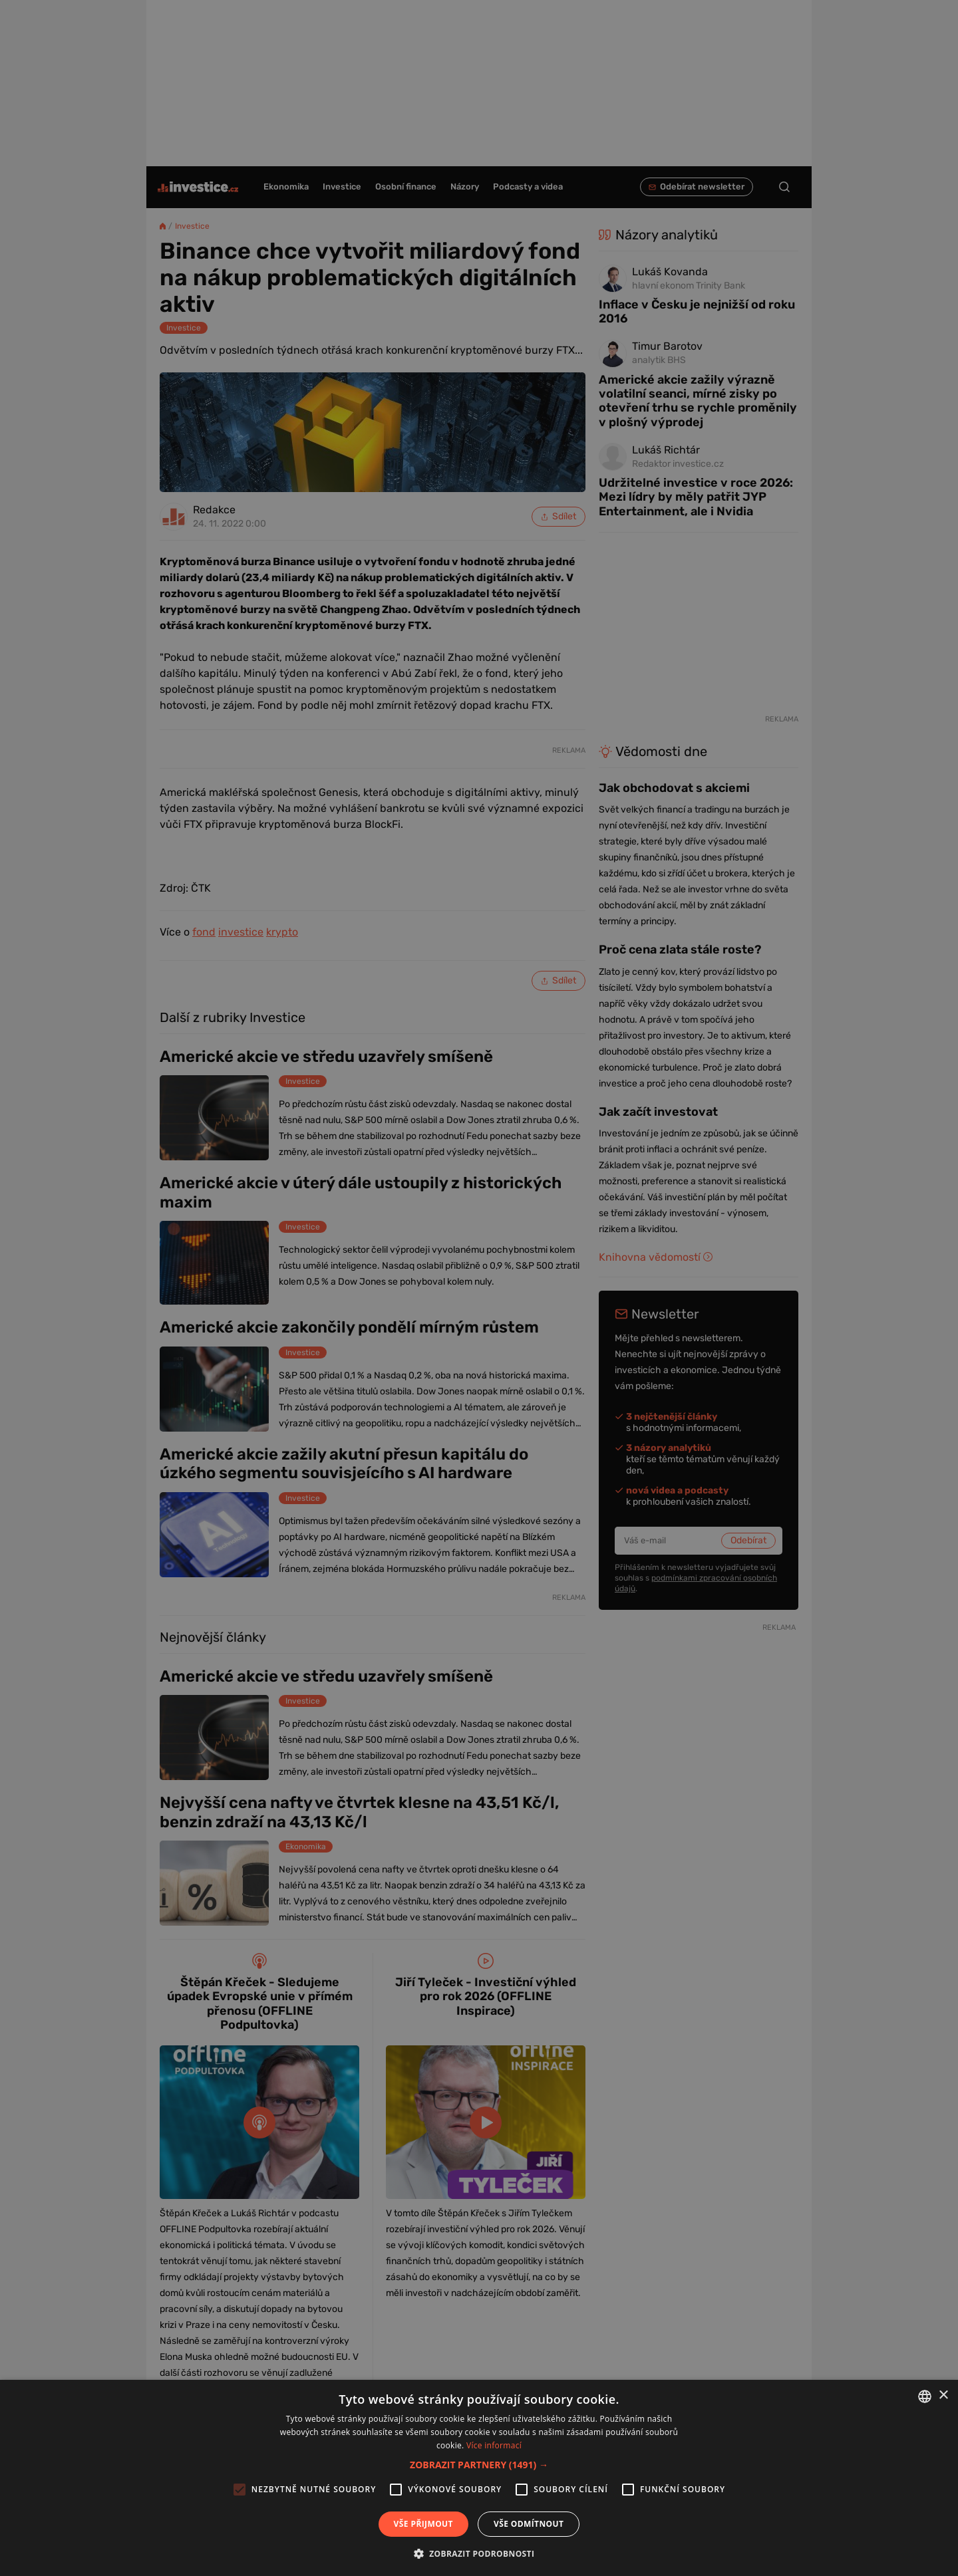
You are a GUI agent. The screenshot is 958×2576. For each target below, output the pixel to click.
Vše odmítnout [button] (528, 2523)
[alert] (479, 1288)
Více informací (494, 2445)
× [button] (943, 2395)
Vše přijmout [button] (423, 2523)
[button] (479, 2465)
